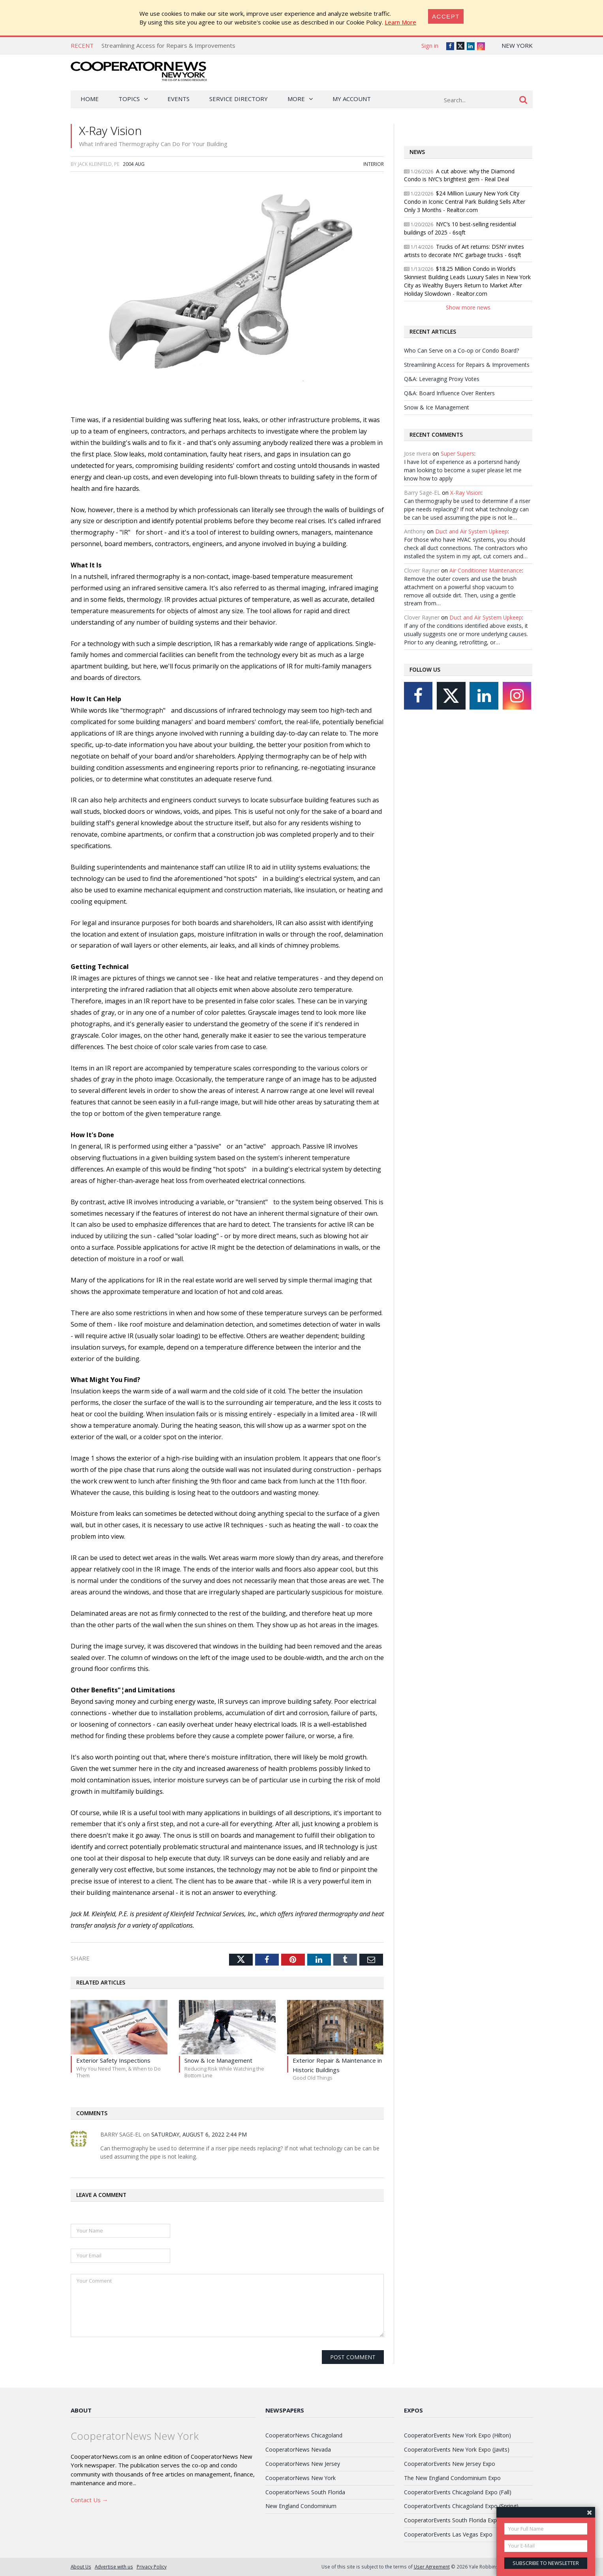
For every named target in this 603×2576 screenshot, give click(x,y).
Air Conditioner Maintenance (485, 570)
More (296, 99)
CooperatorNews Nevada (298, 2449)
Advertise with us (114, 2566)
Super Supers (457, 453)
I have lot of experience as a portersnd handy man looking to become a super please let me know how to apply (463, 470)
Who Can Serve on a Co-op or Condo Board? (461, 350)
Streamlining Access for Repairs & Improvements (168, 45)
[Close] (446, 16)
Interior (373, 164)
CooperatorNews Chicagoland (303, 2435)
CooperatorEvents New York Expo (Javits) (456, 2449)
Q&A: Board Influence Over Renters (449, 393)
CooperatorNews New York (300, 2478)
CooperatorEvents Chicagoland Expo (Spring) (461, 2506)
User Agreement (432, 2566)
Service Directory (238, 99)
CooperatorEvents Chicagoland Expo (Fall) (457, 2492)
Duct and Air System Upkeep (471, 531)
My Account (351, 99)
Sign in (429, 45)
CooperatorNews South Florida (305, 2492)
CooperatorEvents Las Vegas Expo (448, 2534)
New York (517, 45)
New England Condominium (300, 2506)
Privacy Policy (152, 2566)
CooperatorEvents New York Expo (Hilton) (457, 2435)
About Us (81, 2566)
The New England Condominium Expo (452, 2478)
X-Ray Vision (465, 492)
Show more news (468, 307)
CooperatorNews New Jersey (302, 2463)
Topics (129, 99)
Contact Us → (89, 2500)
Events (178, 99)
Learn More (400, 22)
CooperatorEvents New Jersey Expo (449, 2463)
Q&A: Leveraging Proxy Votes (441, 379)
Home (90, 99)
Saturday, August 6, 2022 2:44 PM (199, 2134)
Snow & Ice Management (436, 407)
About (81, 2410)
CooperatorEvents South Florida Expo (452, 2520)
